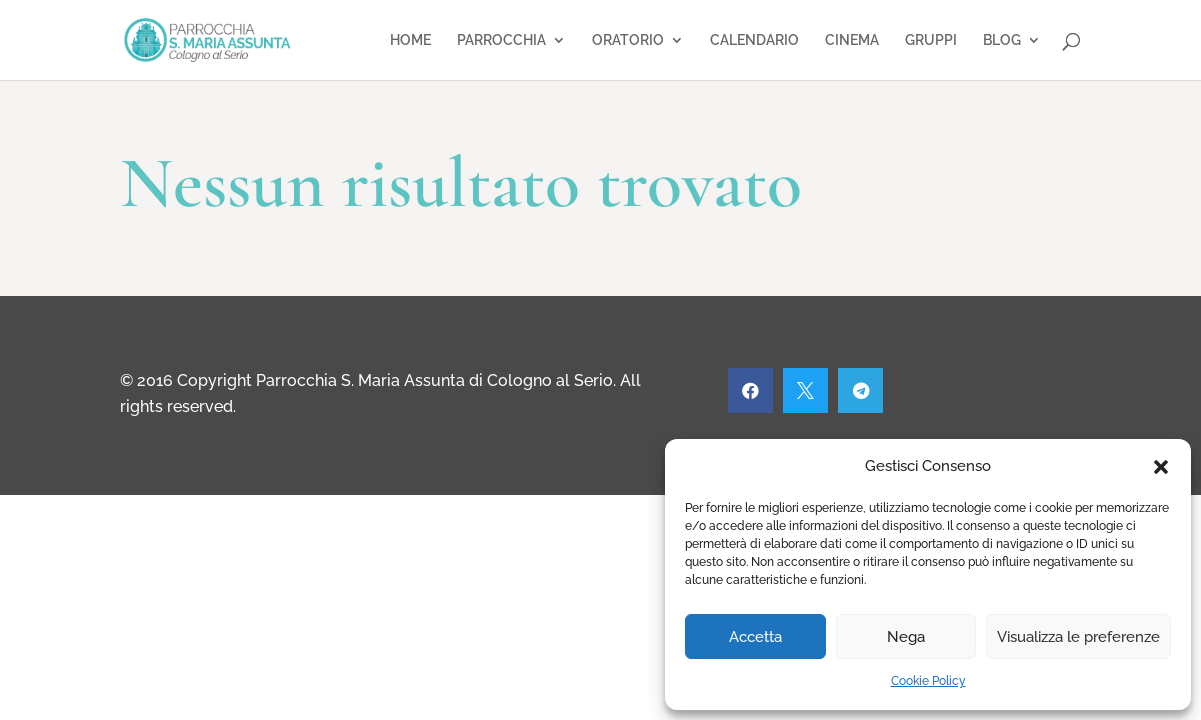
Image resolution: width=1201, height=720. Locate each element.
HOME (410, 40)
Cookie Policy (928, 681)
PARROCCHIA (501, 40)
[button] (1161, 467)
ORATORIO (628, 40)
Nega (906, 637)
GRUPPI (931, 40)
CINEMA (852, 40)
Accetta (755, 637)
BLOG (1002, 40)
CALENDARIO (754, 40)
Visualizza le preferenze (1078, 637)
